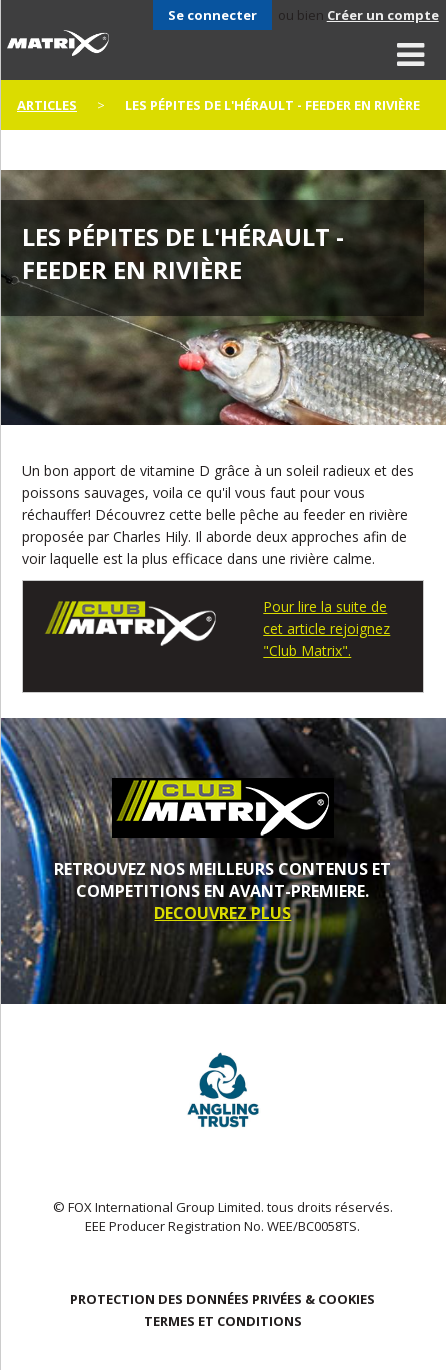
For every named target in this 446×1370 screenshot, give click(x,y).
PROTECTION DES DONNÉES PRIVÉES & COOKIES (222, 1299)
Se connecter (212, 15)
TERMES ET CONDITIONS (223, 1321)
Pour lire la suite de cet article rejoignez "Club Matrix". (326, 628)
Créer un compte (383, 15)
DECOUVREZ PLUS (222, 913)
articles (47, 105)
